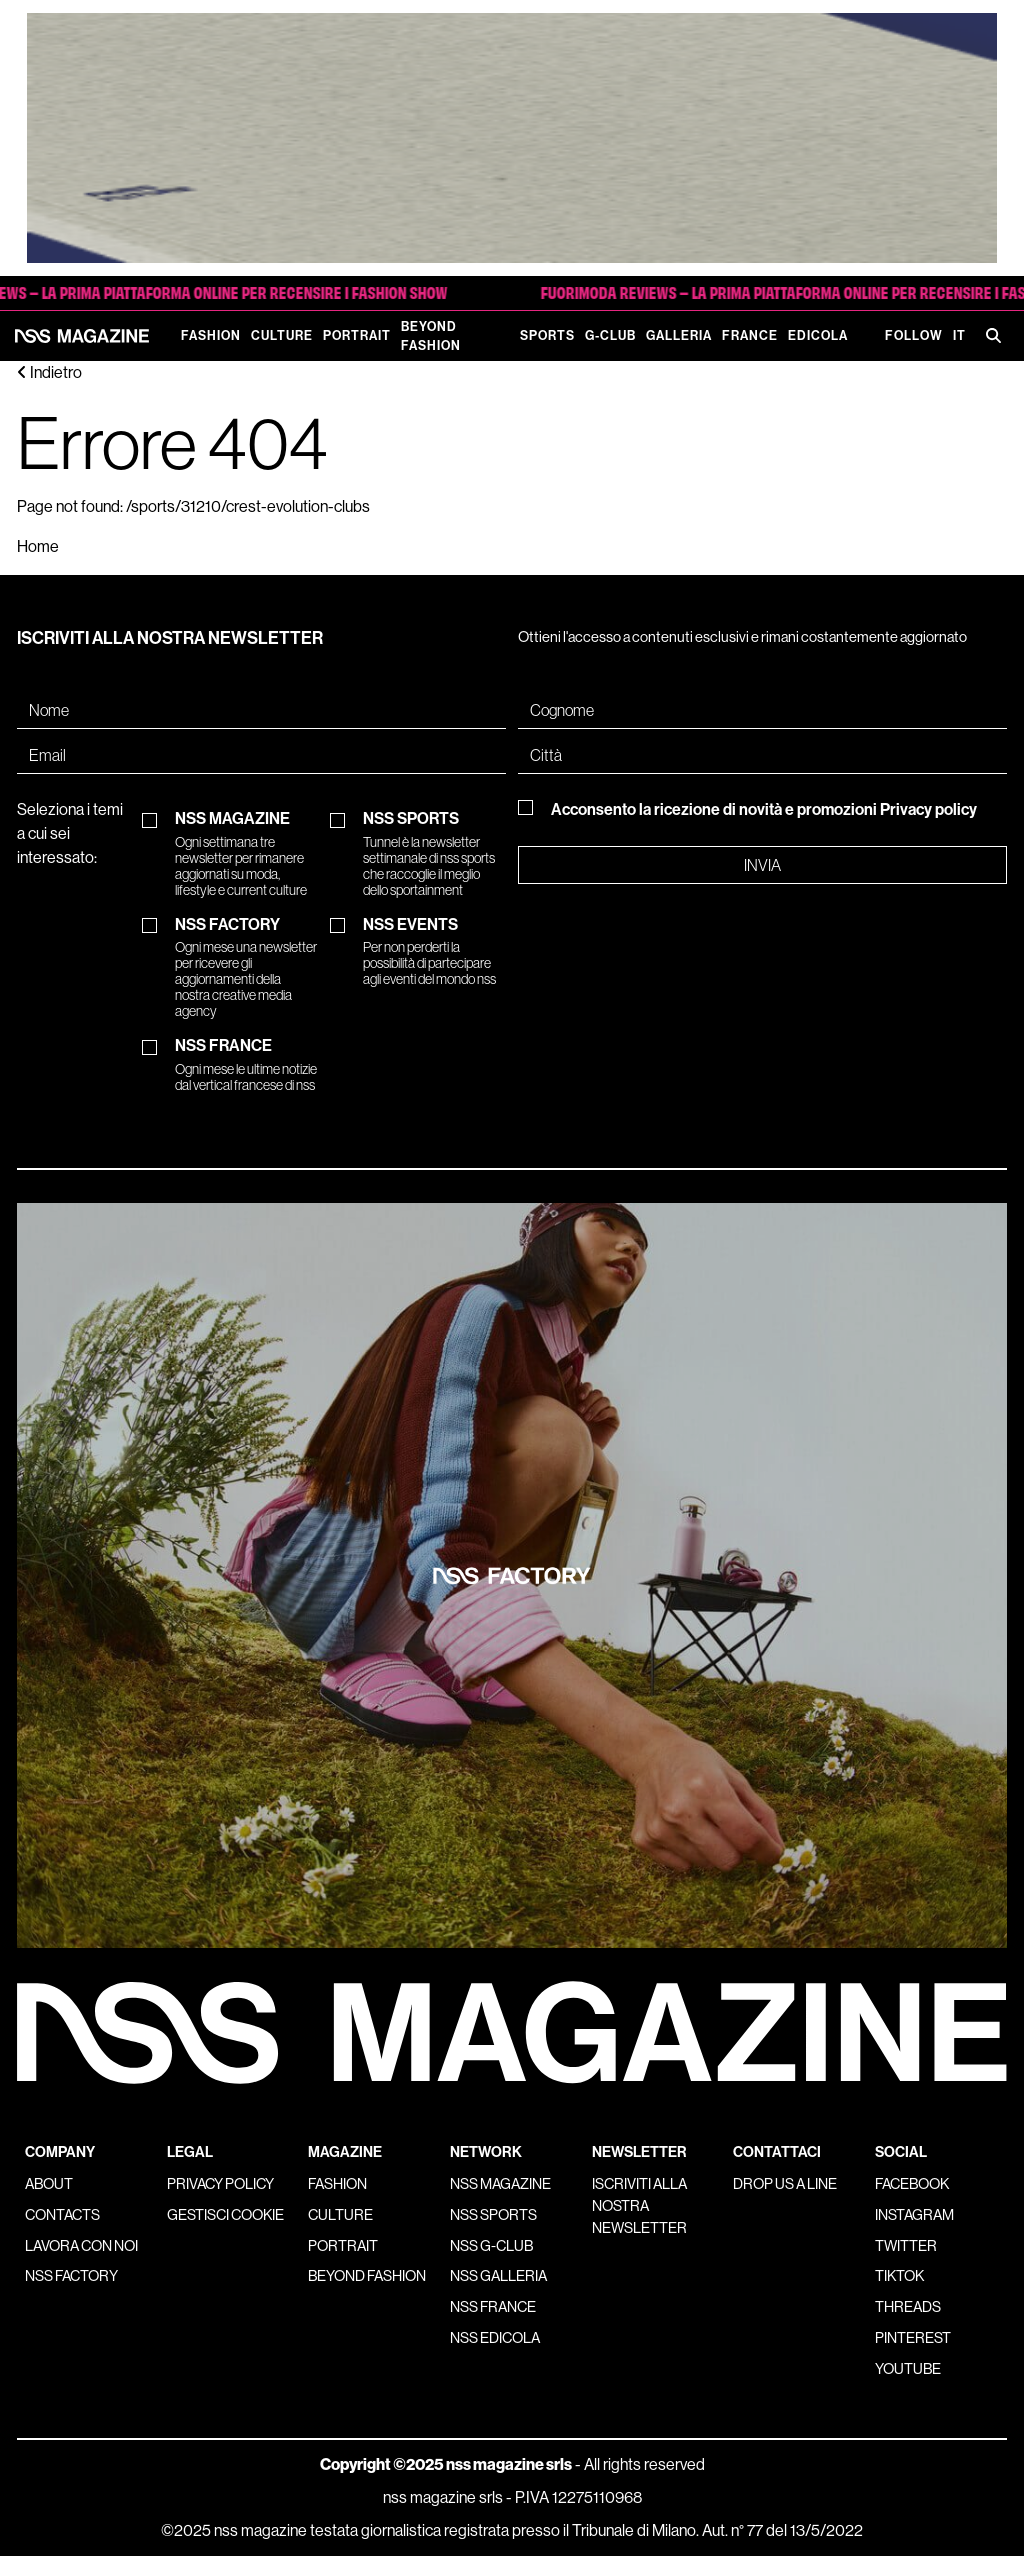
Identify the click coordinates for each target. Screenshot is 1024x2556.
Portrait (357, 335)
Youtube (908, 2369)
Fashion (211, 335)
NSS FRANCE (246, 1065)
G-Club (610, 335)
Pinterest (913, 2338)
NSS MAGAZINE (246, 854)
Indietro (49, 372)
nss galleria (498, 2276)
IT (959, 335)
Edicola (818, 335)
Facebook (912, 2184)
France (750, 335)
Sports (547, 335)
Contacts (62, 2215)
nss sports (493, 2215)
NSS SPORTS (434, 854)
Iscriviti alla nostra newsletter (639, 2206)
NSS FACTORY (246, 968)
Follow (914, 335)
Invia (762, 865)
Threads (908, 2307)
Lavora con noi (81, 2246)
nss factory (71, 2276)
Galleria (679, 335)
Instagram (914, 2215)
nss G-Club (491, 2246)
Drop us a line (785, 2184)
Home (38, 546)
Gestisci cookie (225, 2215)
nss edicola (495, 2338)
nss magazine (500, 2184)
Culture (282, 335)
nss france (493, 2307)
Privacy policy (928, 809)
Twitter (906, 2246)
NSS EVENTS (434, 952)
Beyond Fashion (431, 336)
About (49, 2184)
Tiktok (899, 2276)
